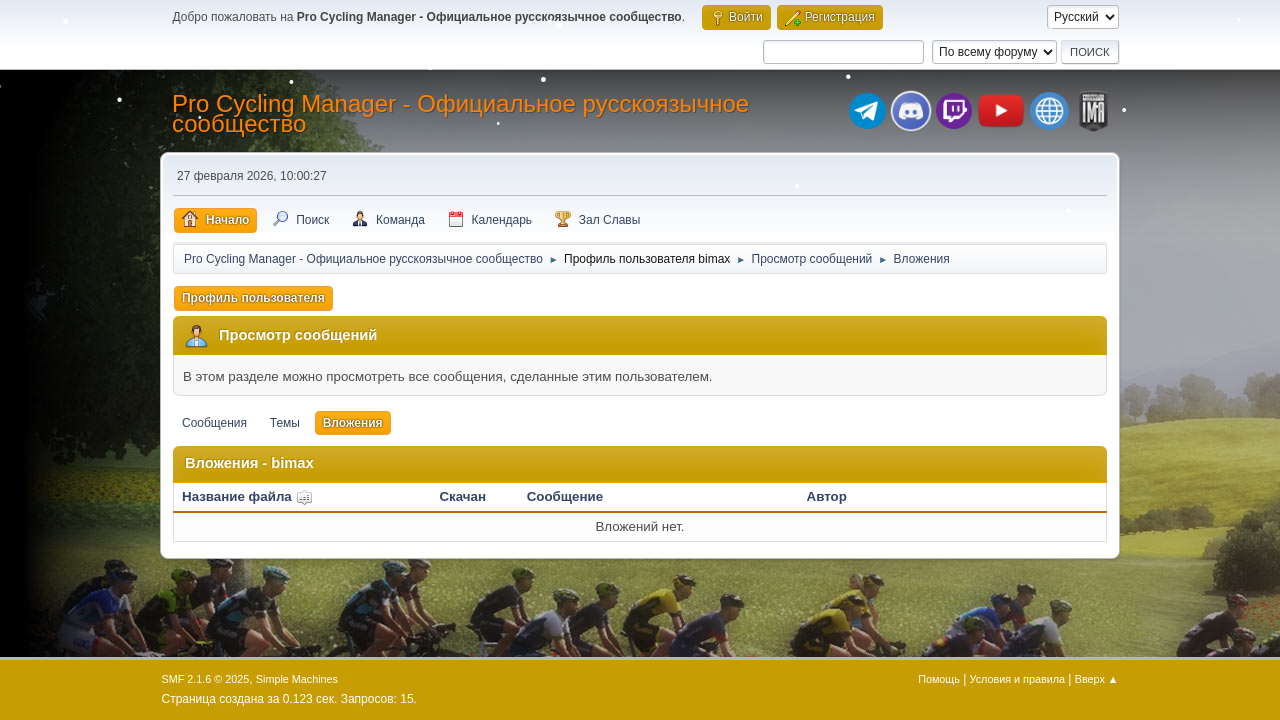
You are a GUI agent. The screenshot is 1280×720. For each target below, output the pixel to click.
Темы (285, 423)
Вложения (353, 423)
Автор (827, 496)
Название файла (247, 496)
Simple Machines (297, 679)
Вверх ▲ (1097, 679)
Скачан (462, 496)
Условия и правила (1017, 679)
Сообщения (214, 423)
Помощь (939, 679)
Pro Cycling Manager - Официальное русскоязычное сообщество (460, 113)
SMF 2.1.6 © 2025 (206, 679)
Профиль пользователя (253, 298)
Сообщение (565, 496)
